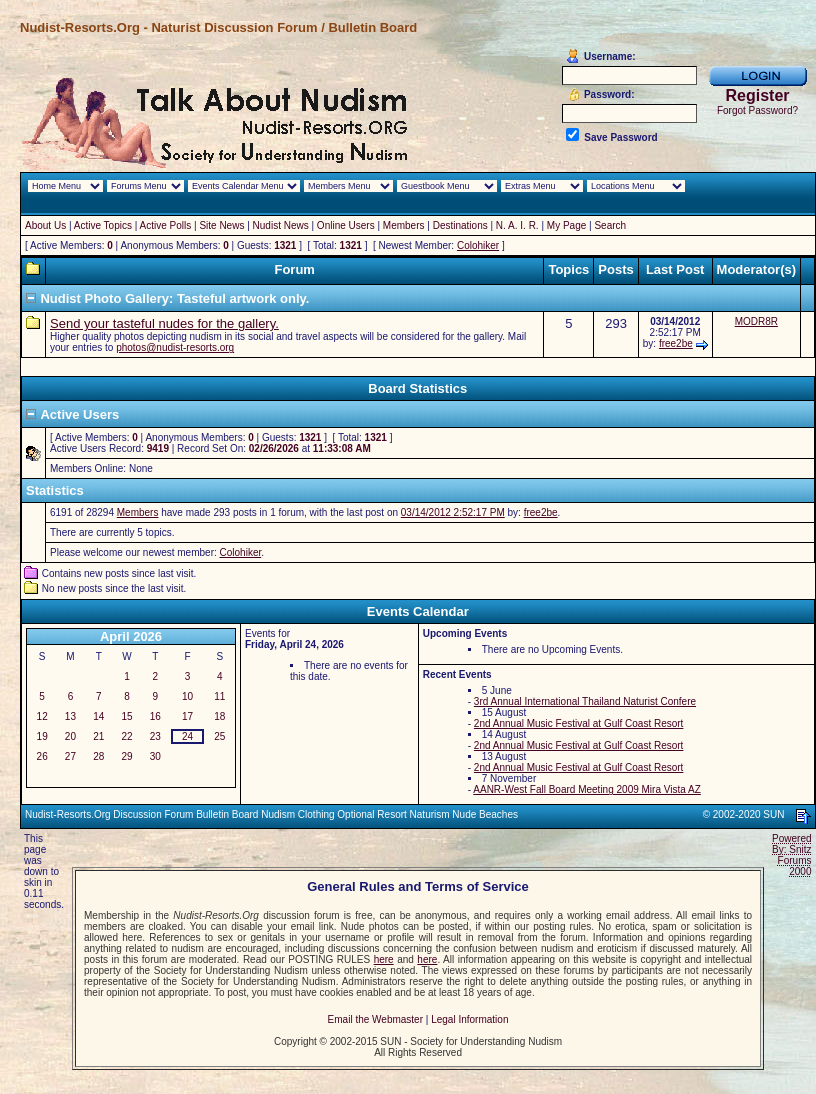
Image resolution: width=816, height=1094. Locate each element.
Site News (221, 225)
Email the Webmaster (375, 1019)
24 (187, 736)
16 (155, 716)
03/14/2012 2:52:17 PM (453, 512)
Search (610, 225)
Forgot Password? (757, 110)
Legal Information (469, 1019)
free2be (676, 343)
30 (155, 756)
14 (98, 716)
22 (126, 736)
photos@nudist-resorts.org (175, 347)
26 (42, 756)
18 (219, 716)
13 (70, 716)
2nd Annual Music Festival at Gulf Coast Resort (579, 723)
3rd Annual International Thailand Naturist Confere (585, 701)
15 (126, 716)
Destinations (460, 225)
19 (42, 736)
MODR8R (756, 321)
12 (42, 716)
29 (126, 756)
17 (187, 716)
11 (219, 696)
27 (70, 756)
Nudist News (281, 225)
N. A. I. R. (517, 225)
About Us (45, 225)
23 (155, 736)
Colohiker (478, 245)
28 (98, 756)
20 (70, 736)
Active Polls (166, 225)
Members (404, 225)
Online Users (346, 225)
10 (187, 696)
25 (219, 736)
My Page (566, 225)
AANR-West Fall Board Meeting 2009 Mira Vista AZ (587, 789)
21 (98, 736)
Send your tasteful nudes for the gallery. (164, 323)
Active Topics (103, 225)
